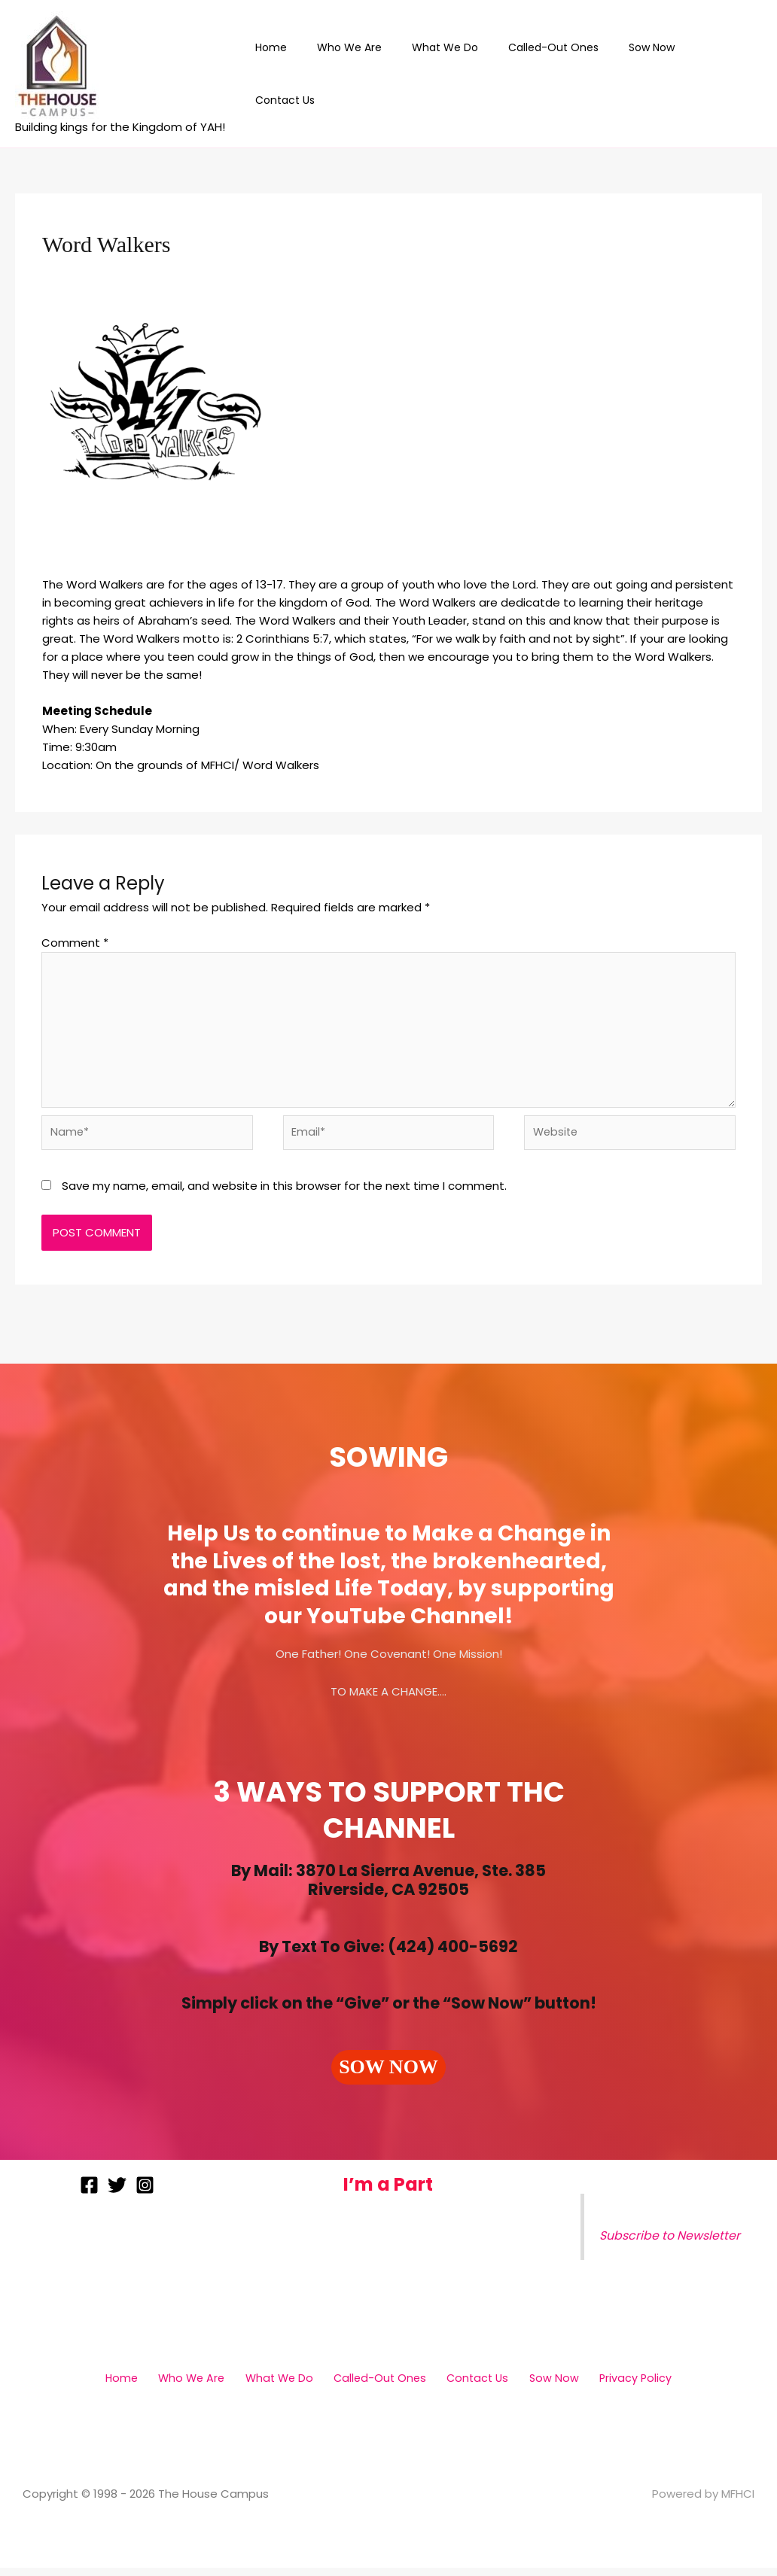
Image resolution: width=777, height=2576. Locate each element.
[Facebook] (89, 2193)
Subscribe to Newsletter (672, 2244)
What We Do (459, 73)
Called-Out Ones (558, 73)
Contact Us (721, 73)
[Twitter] (117, 2193)
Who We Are (372, 73)
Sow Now (648, 73)
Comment (74, 942)
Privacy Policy (615, 2386)
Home (303, 73)
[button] (388, 2076)
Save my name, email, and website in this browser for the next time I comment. (284, 1195)
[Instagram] (145, 2193)
